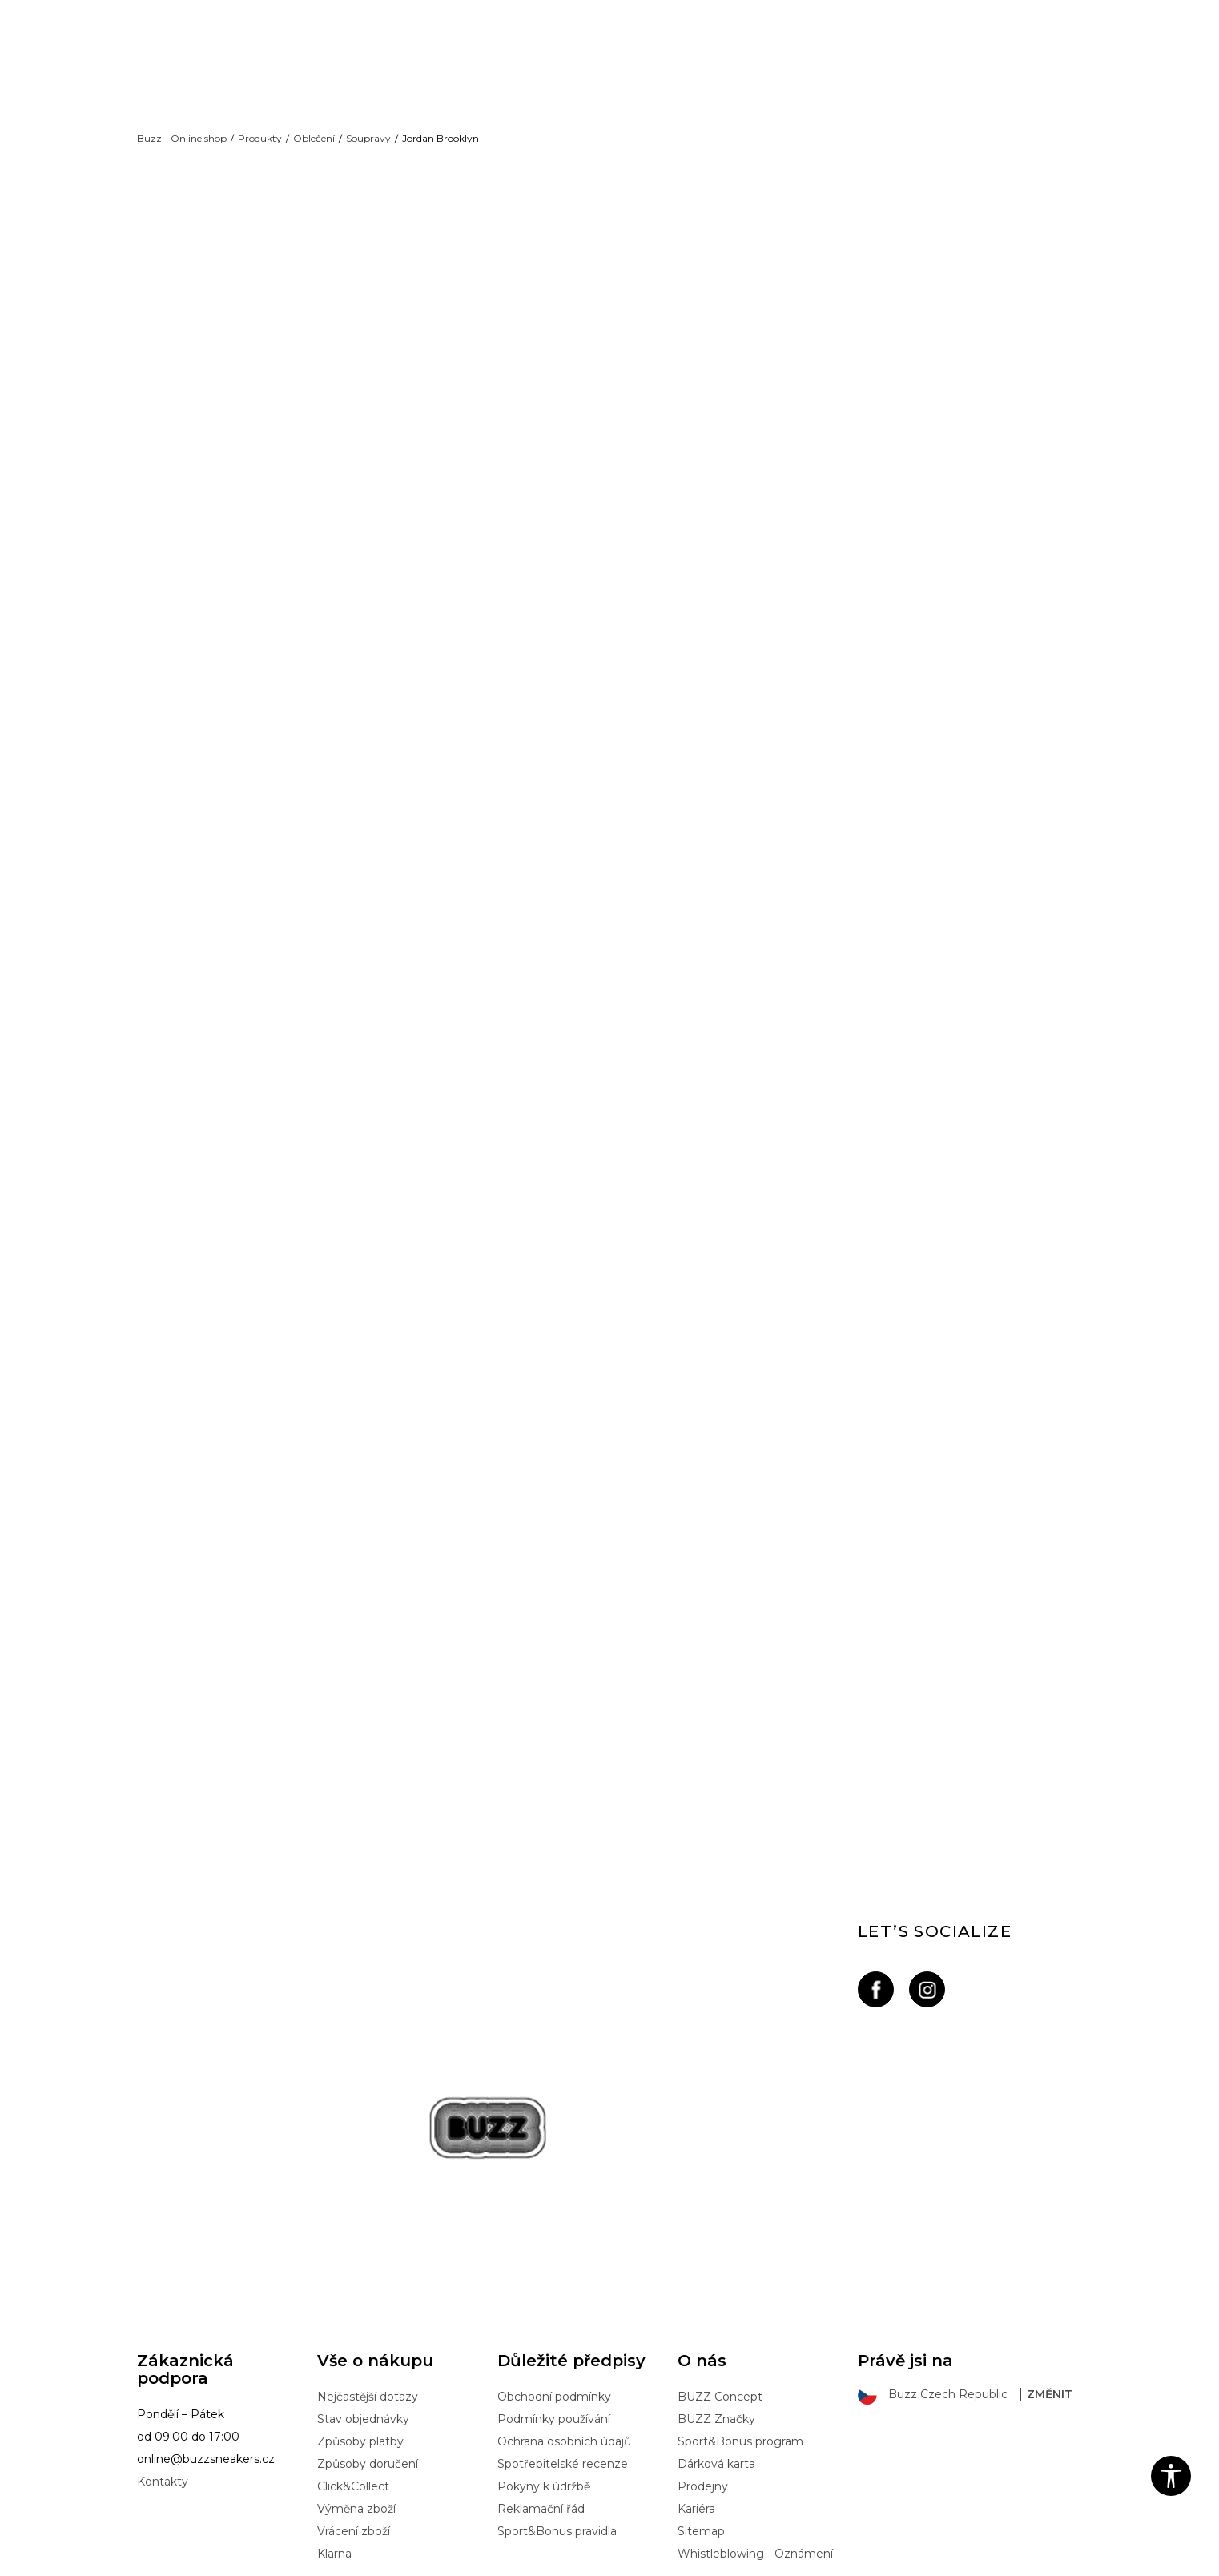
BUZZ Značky (716, 2291)
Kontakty (162, 2353)
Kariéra (696, 2380)
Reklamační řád (541, 2380)
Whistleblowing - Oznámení (755, 2425)
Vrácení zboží (353, 2403)
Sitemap (701, 2403)
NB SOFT (405, 2561)
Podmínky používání (553, 2291)
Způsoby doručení (367, 2336)
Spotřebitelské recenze (562, 2336)
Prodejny (703, 2358)
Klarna (334, 2425)
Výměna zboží (356, 2380)
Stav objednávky (363, 2291)
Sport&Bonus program (740, 2313)
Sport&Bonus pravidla (557, 2403)
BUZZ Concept (720, 2268)
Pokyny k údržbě (543, 2358)
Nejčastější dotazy (367, 2268)
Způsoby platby (360, 2313)
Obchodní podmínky (554, 2268)
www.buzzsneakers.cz (268, 2561)
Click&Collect (353, 2358)
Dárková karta (716, 2336)
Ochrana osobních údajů (564, 2313)
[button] (1171, 2476)
